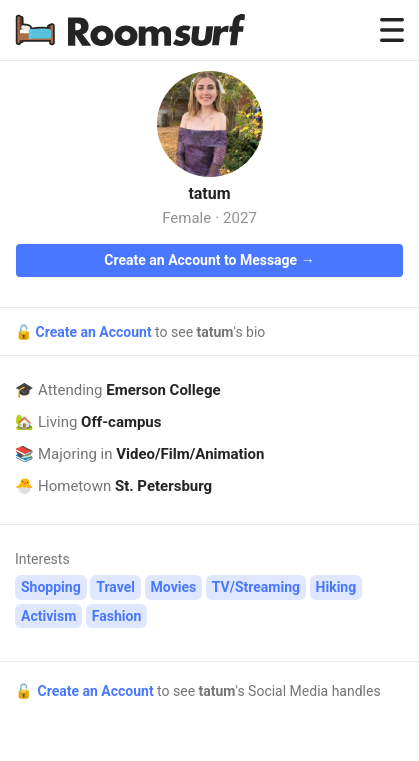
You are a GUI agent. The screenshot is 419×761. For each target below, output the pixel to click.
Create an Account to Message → (209, 260)
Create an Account (95, 332)
